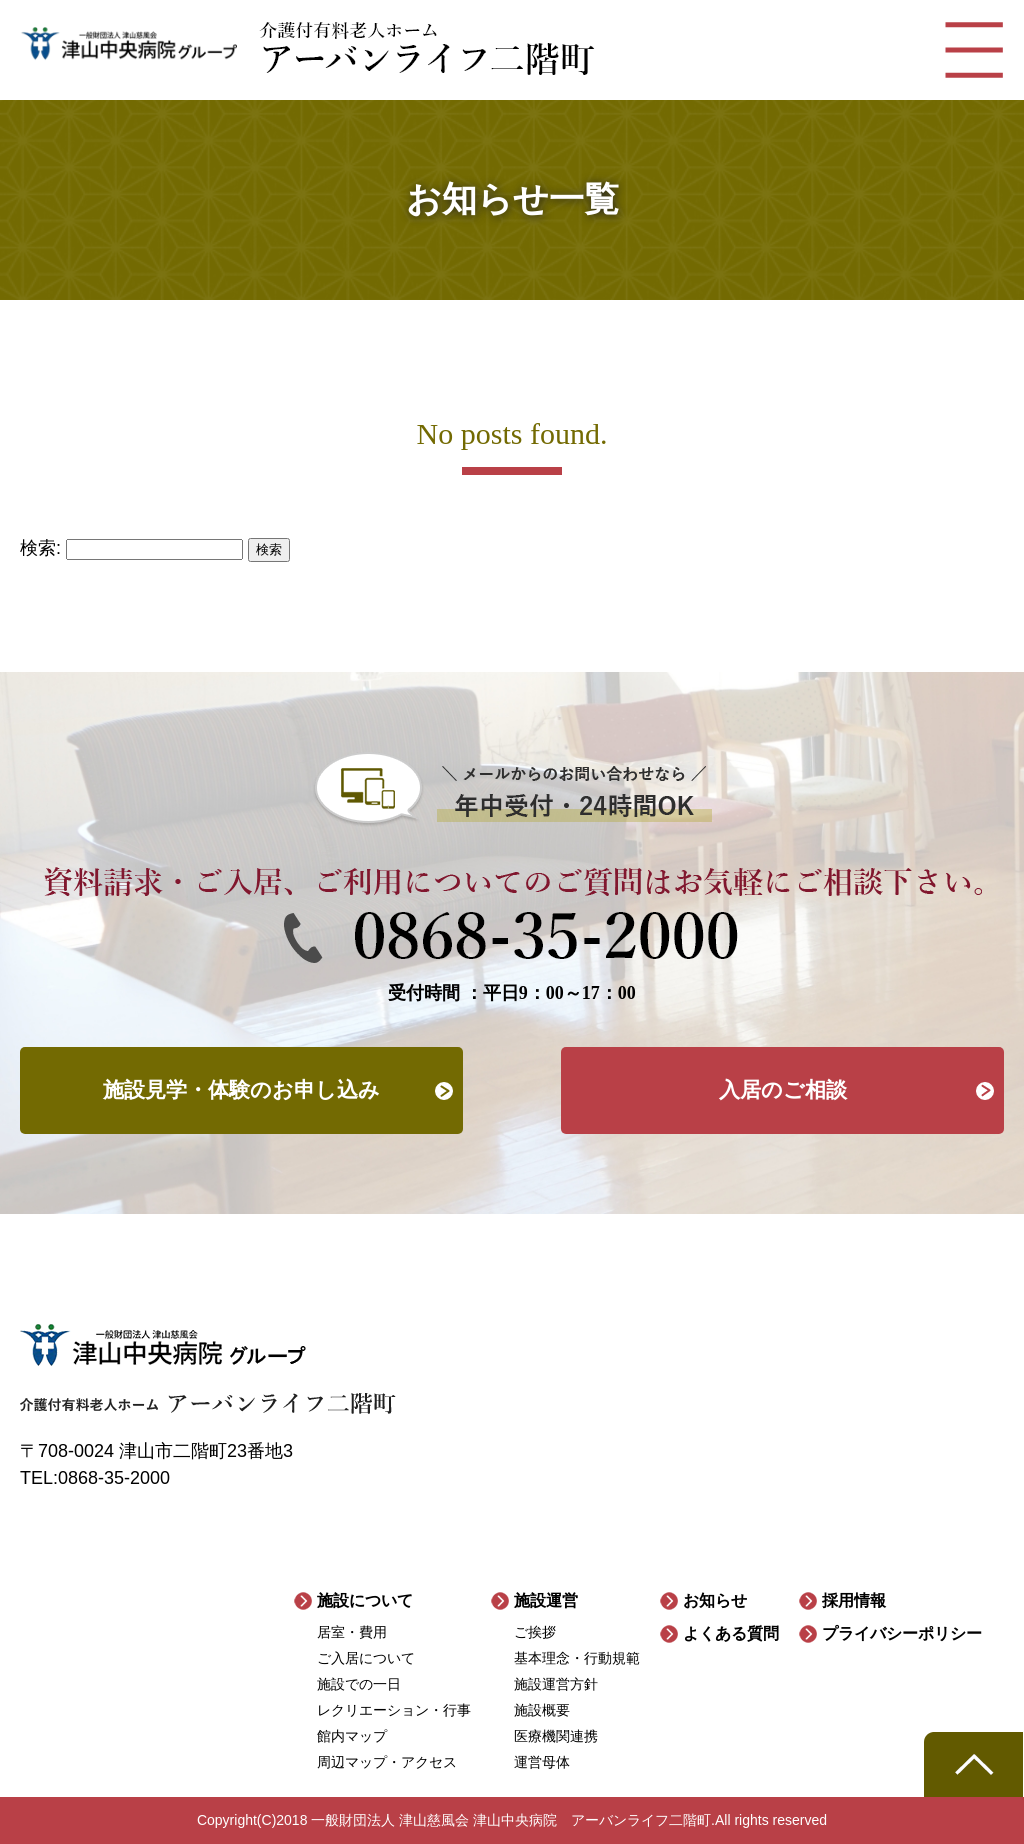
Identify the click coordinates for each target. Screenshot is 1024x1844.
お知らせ (715, 1600)
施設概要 (542, 1710)
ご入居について (366, 1658)
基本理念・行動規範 (577, 1658)
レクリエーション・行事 (394, 1710)
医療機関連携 (556, 1736)
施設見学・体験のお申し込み (241, 1090)
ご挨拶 (535, 1632)
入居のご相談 (783, 1090)
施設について (365, 1600)
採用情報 (854, 1600)
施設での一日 (359, 1684)
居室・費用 (352, 1632)
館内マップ (352, 1736)
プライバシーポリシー (902, 1633)
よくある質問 (731, 1633)
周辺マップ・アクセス (387, 1762)
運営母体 (542, 1762)
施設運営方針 (556, 1684)
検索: (40, 548)
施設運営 (546, 1600)
